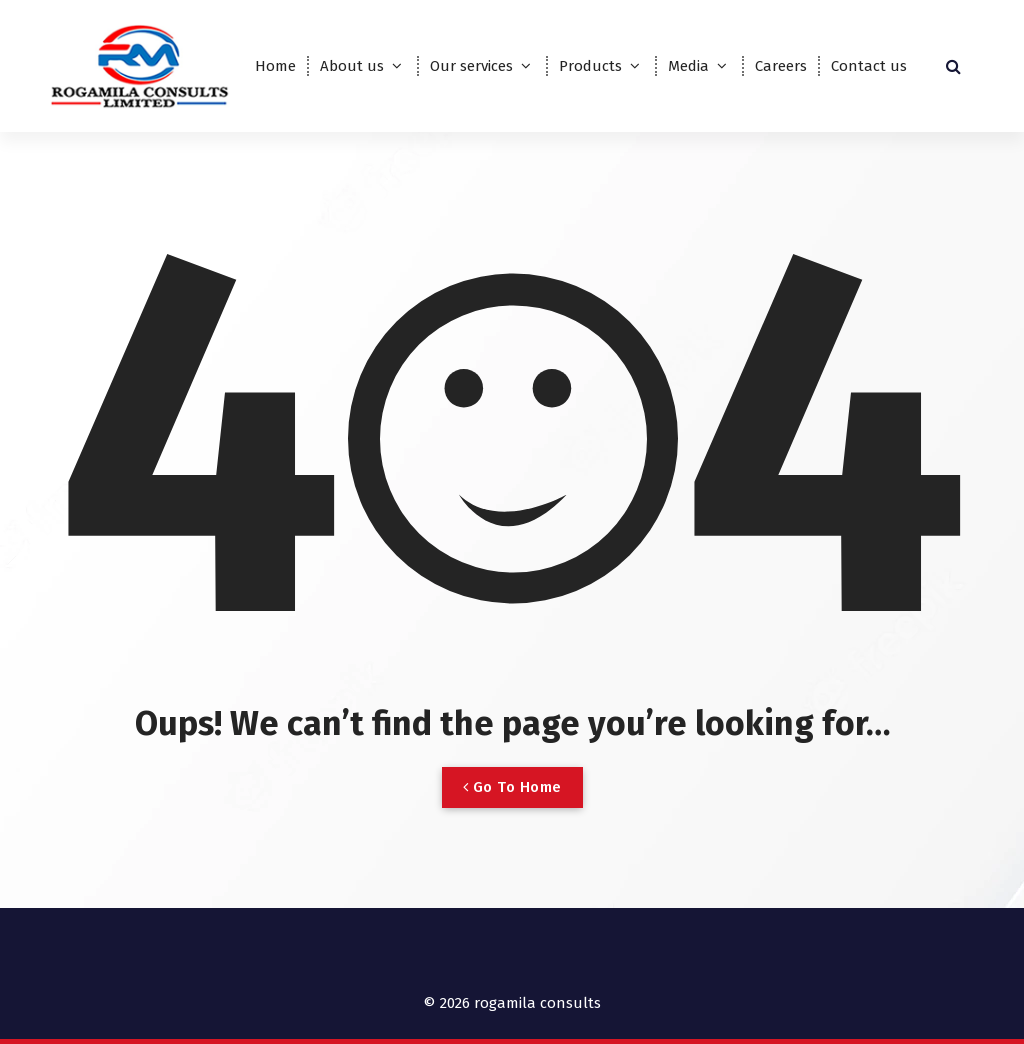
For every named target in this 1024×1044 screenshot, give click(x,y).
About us (352, 66)
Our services (471, 66)
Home (275, 66)
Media (688, 66)
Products (590, 66)
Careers (781, 66)
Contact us (869, 66)
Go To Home (512, 787)
